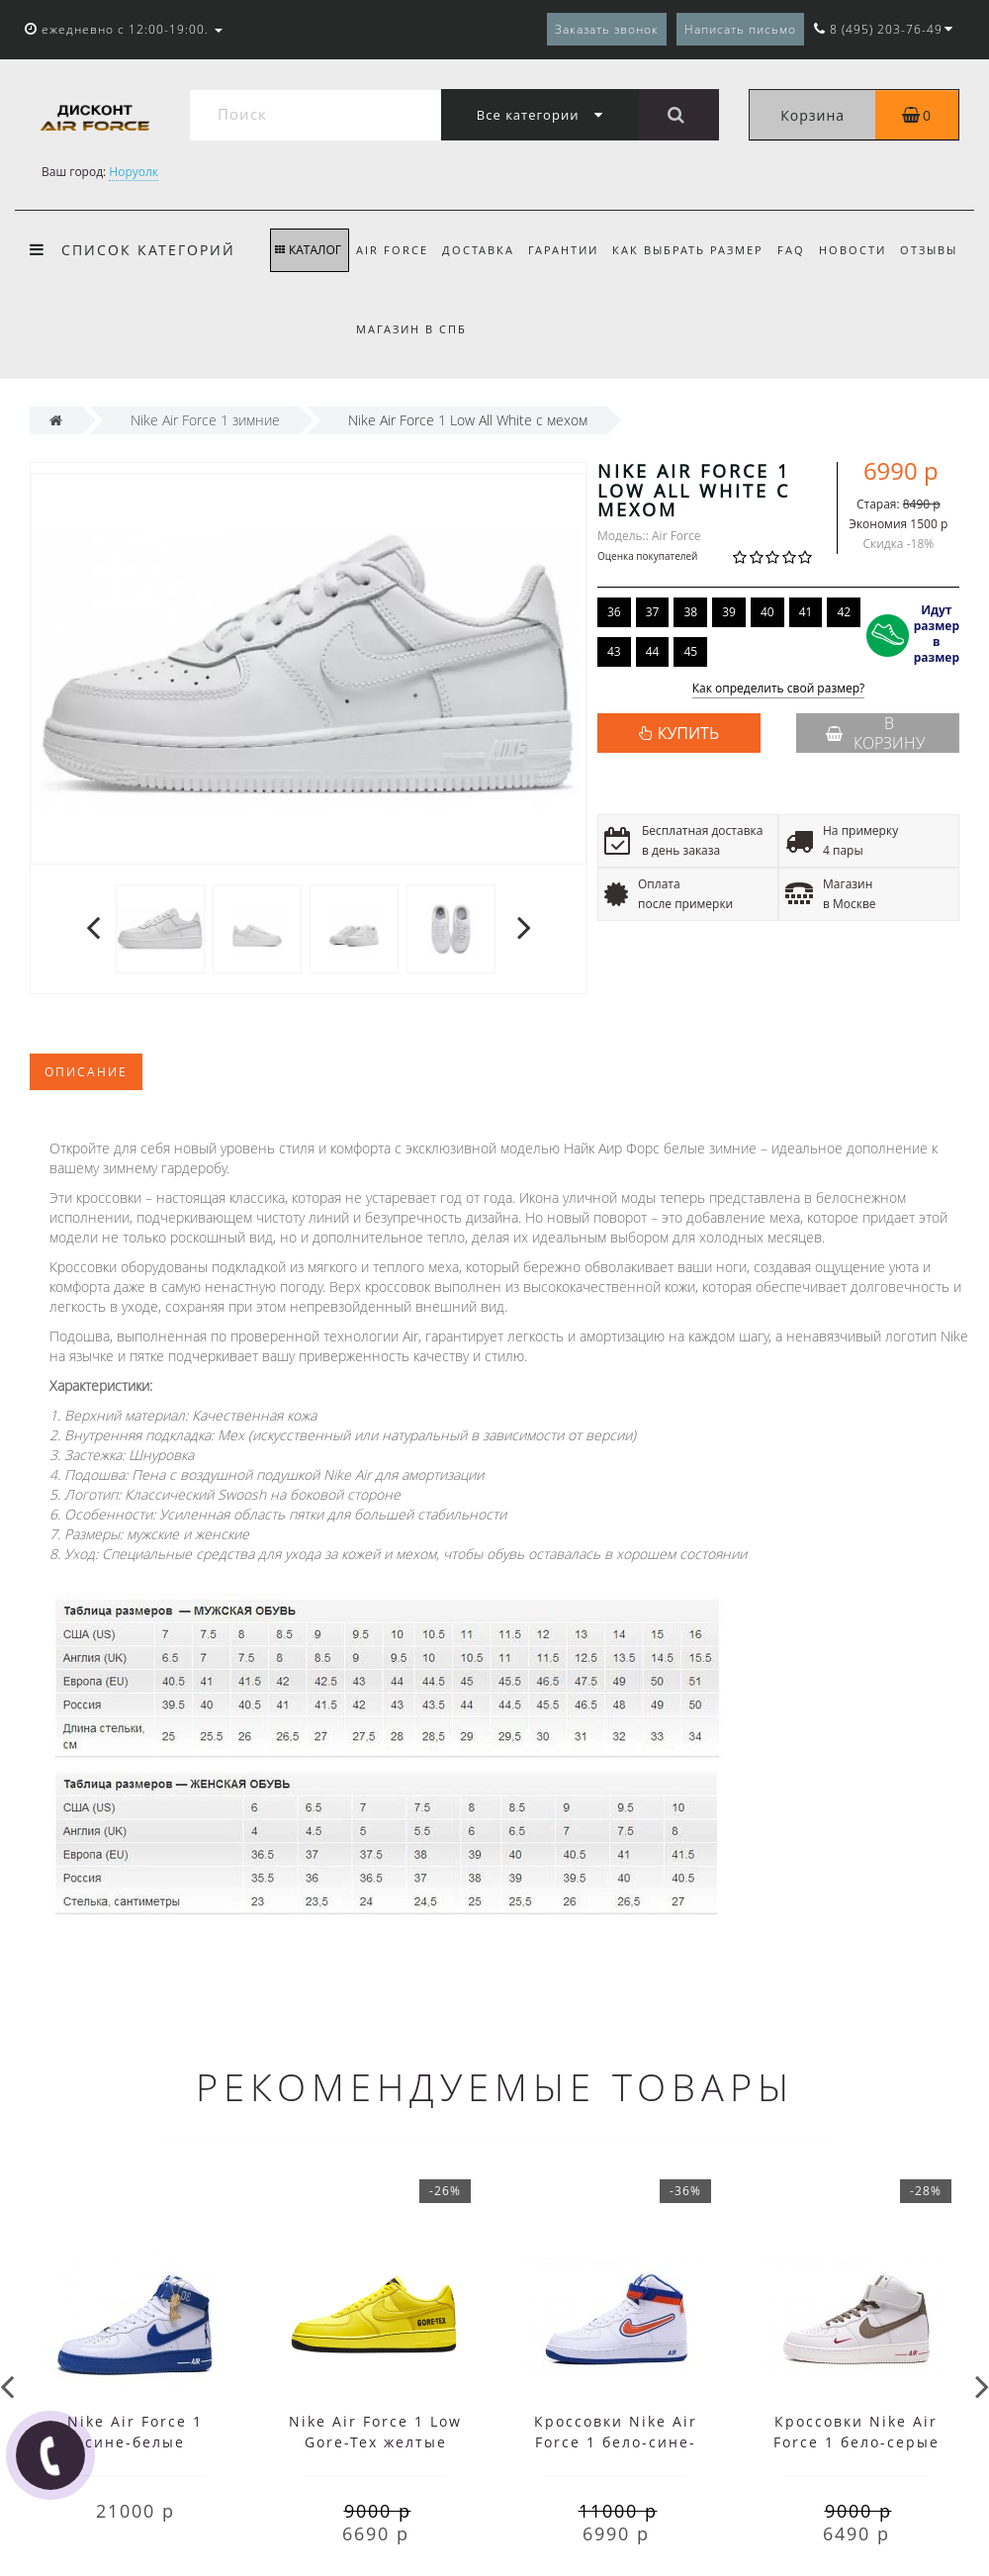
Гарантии (563, 249)
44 (653, 651)
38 (690, 611)
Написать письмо (740, 29)
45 (690, 651)
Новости (852, 249)
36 (614, 611)
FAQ (791, 249)
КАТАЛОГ (308, 249)
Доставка (478, 249)
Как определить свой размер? (778, 689)
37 (653, 611)
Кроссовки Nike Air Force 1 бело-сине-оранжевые (615, 2442)
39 (729, 611)
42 (844, 611)
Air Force (392, 249)
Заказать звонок (607, 29)
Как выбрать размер (688, 249)
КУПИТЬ (688, 733)
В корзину (875, 733)
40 (767, 611)
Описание (86, 1071)
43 (614, 651)
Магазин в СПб (411, 329)
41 (806, 611)
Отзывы (928, 249)
